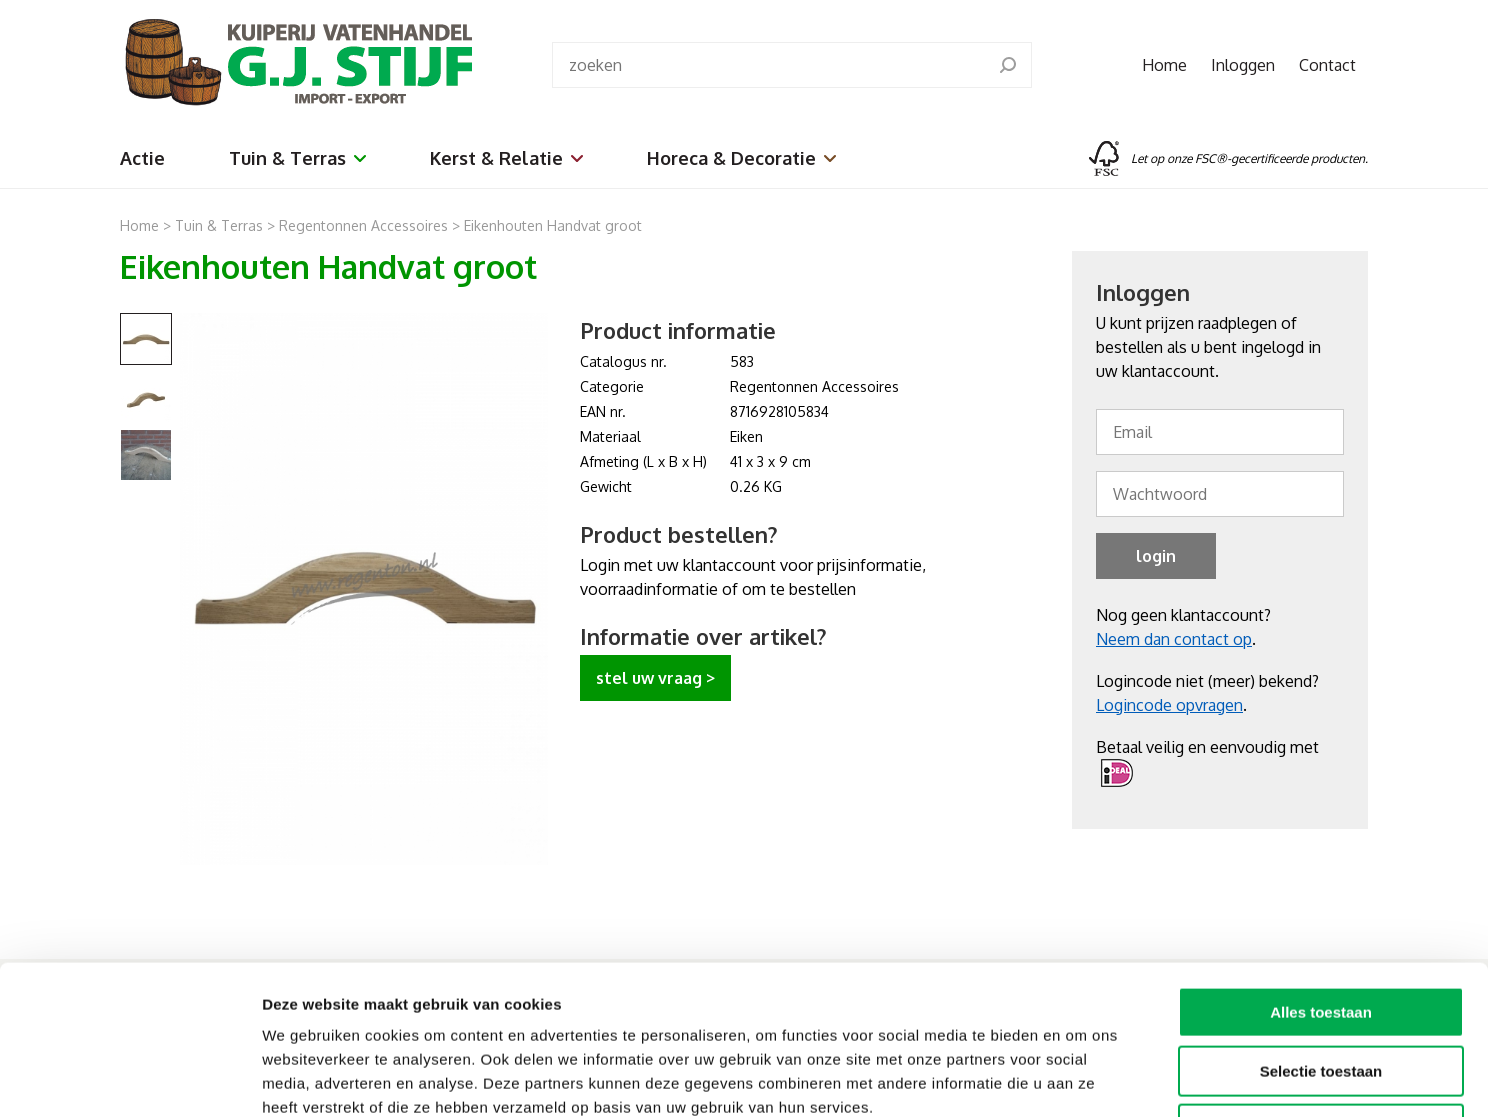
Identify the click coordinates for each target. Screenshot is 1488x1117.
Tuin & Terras (297, 158)
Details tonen (1080, 1077)
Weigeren (1320, 989)
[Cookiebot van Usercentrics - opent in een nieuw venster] (129, 1078)
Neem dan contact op (1174, 639)
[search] (1008, 65)
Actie (142, 158)
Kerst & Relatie (506, 158)
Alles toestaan (1321, 872)
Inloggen (1243, 65)
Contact (1327, 65)
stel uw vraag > (655, 678)
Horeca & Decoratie (741, 158)
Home (1164, 65)
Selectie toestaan (1321, 931)
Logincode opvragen (1169, 705)
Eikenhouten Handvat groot (553, 225)
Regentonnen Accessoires (363, 225)
